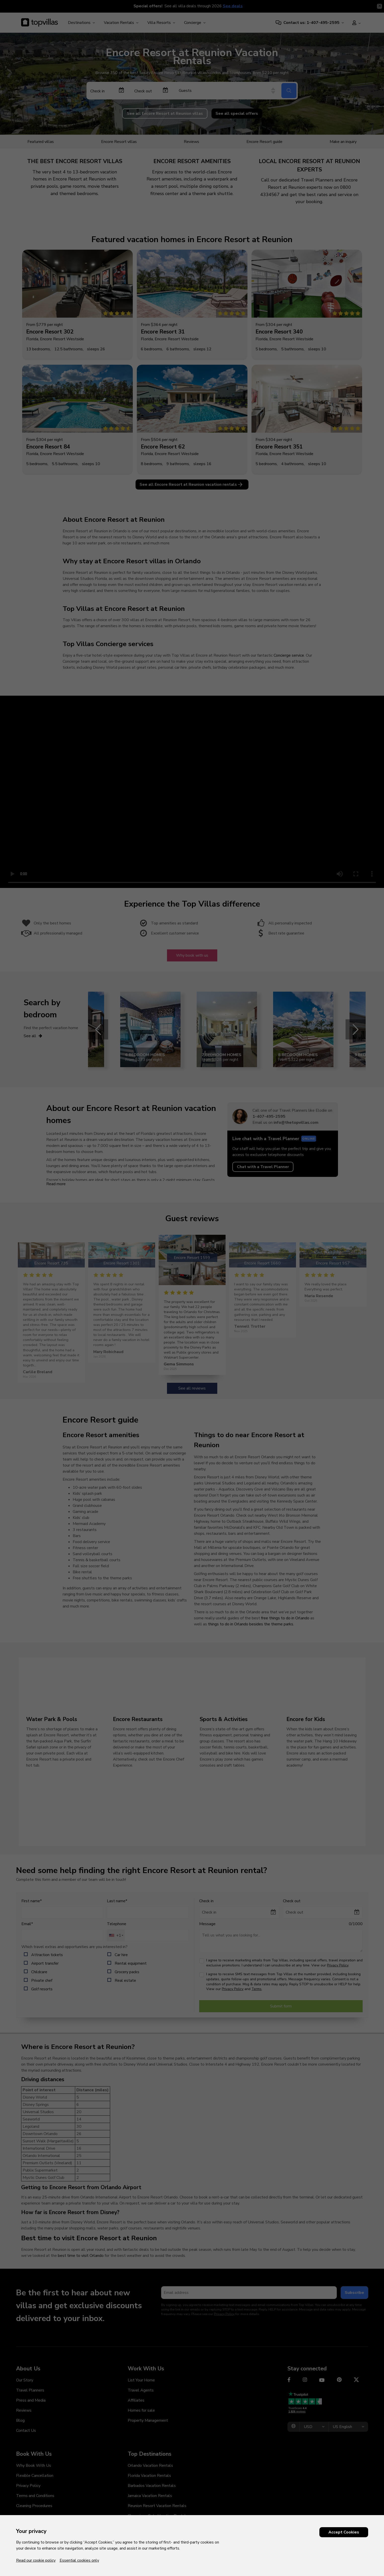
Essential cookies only (79, 2560)
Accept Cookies (343, 2532)
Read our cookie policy (36, 2560)
